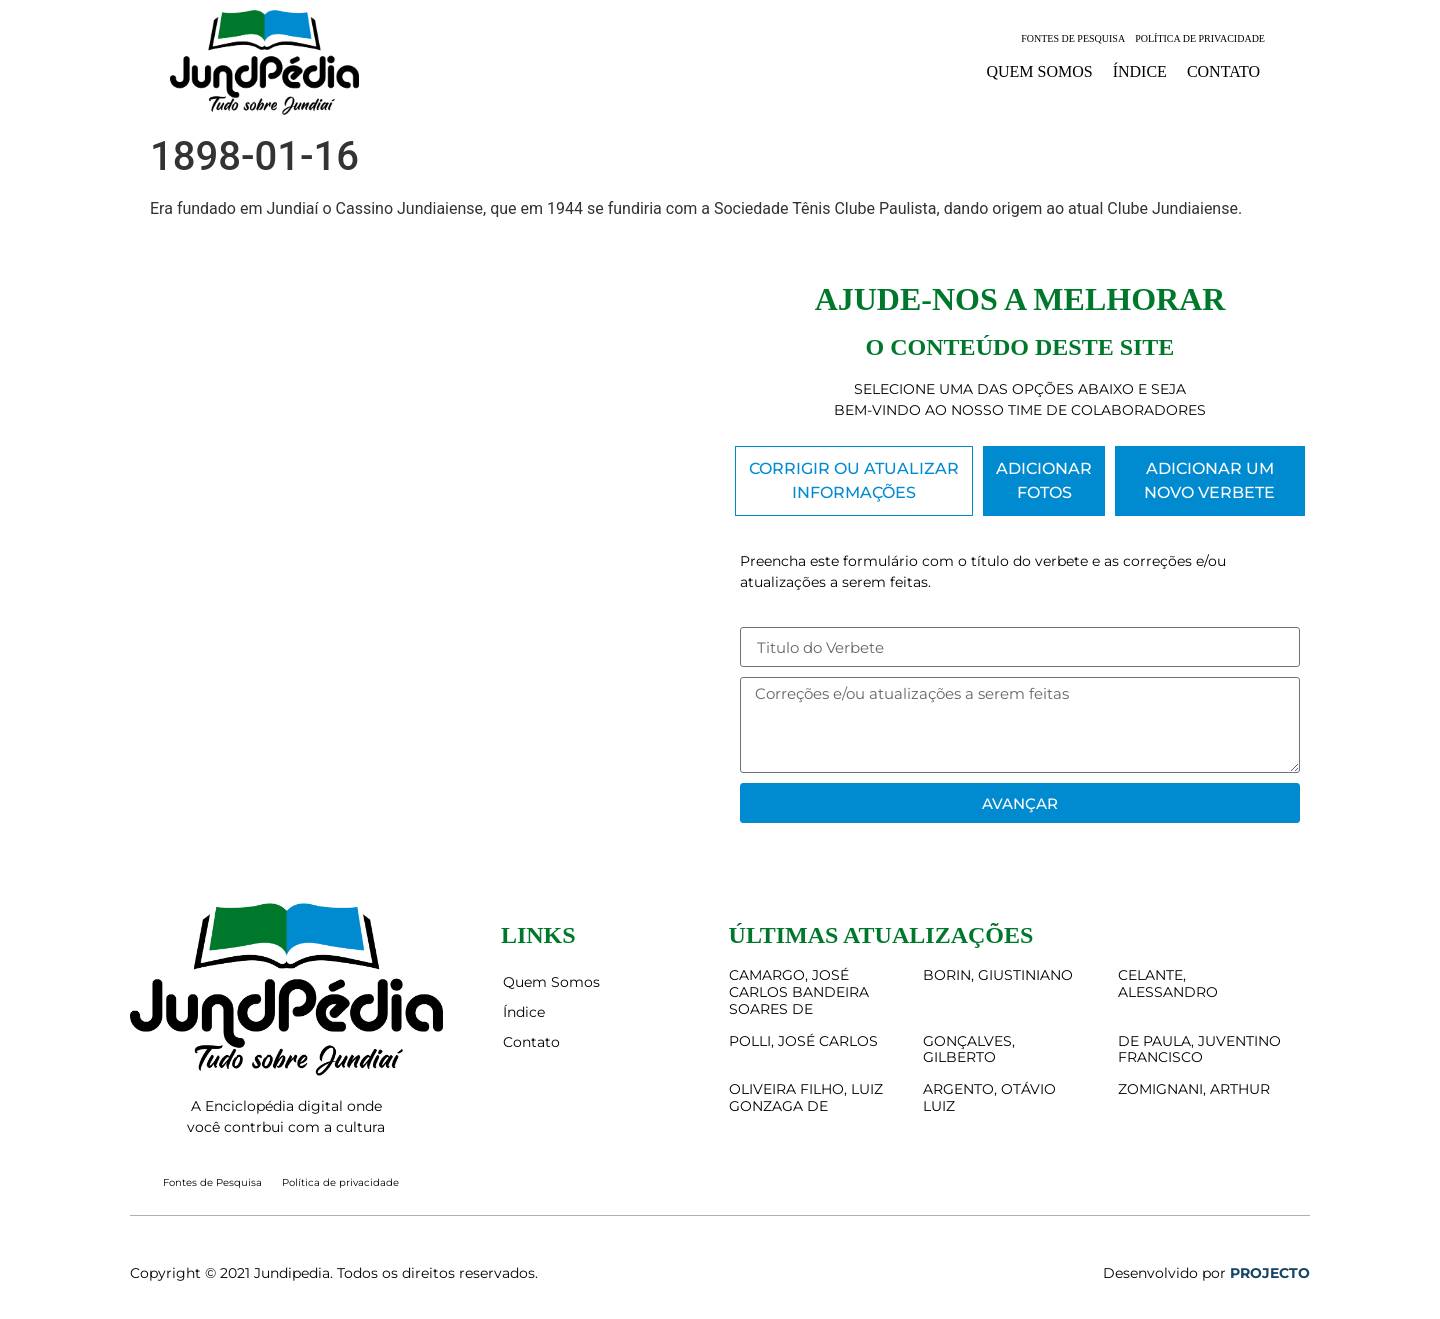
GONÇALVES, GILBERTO (969, 1049)
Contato (1223, 71)
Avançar (1020, 803)
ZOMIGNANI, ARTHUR (1194, 1089)
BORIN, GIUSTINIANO (998, 975)
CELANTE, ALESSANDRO (1168, 983)
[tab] (854, 481)
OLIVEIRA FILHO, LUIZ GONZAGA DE (806, 1097)
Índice (1140, 71)
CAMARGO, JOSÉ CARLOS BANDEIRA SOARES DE (799, 992)
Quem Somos (1039, 71)
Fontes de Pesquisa (1073, 38)
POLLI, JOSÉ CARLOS (803, 1041)
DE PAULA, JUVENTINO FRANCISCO (1199, 1049)
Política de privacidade (1200, 38)
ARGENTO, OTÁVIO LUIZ (989, 1097)
